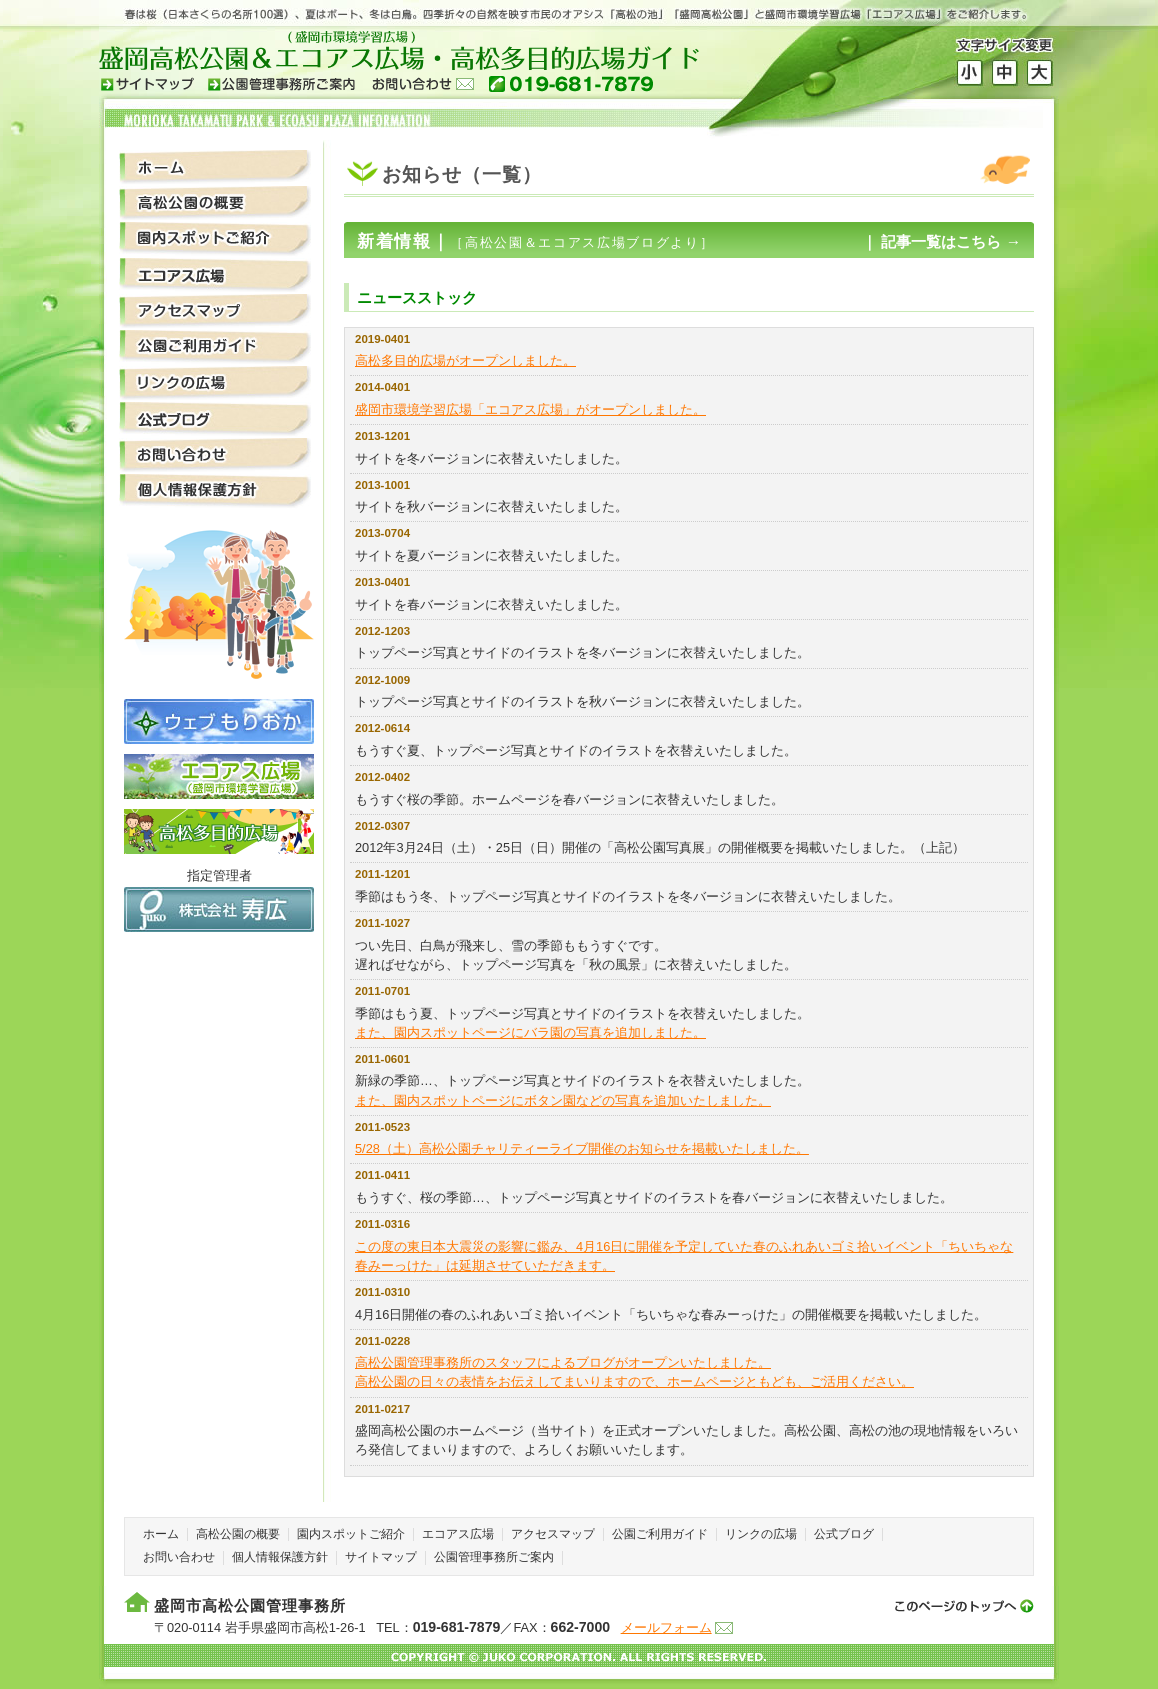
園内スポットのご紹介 (216, 239)
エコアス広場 (216, 275)
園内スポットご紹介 (351, 1534)
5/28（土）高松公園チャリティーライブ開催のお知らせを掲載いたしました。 (582, 1148)
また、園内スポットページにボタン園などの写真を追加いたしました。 (563, 1100)
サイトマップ (381, 1557)
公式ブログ (216, 419)
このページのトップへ (959, 1603)
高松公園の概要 (216, 203)
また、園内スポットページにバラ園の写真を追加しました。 (530, 1032)
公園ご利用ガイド (216, 347)
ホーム (216, 167)
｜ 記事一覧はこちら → (941, 241)
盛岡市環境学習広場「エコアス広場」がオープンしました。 (530, 409)
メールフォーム (666, 1627)
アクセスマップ (216, 311)
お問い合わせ (216, 455)
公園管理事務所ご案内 (494, 1557)
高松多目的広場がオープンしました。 (465, 360)
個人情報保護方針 (216, 491)
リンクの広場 (216, 383)
